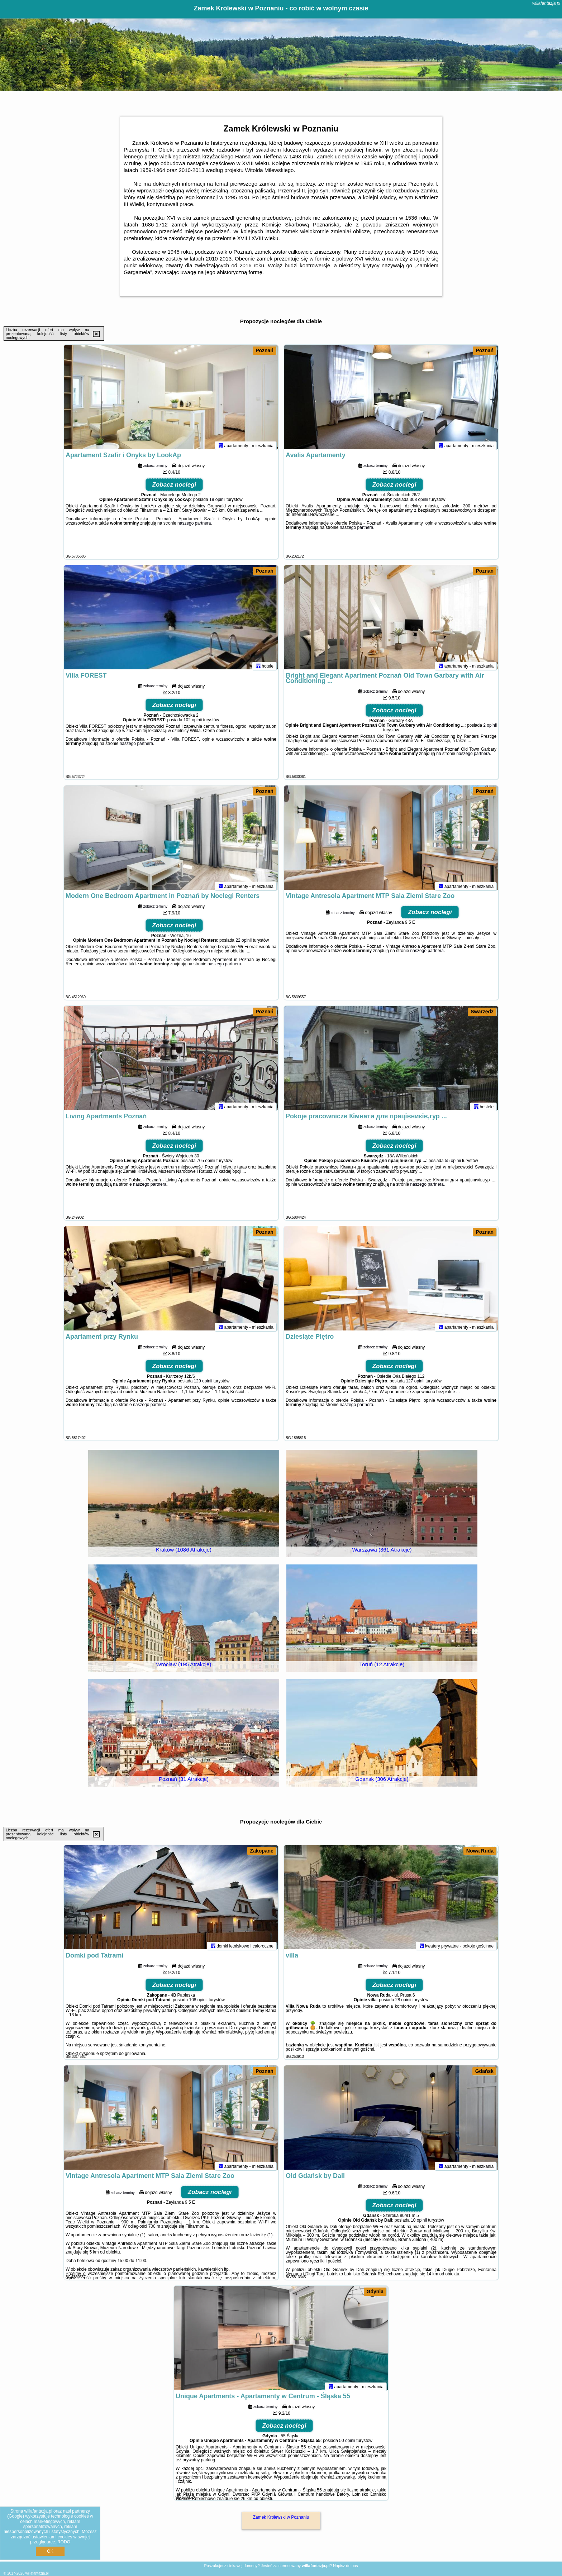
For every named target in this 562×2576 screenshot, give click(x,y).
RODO (63, 2541)
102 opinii (193, 723)
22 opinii (243, 943)
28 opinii (403, 2003)
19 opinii (217, 502)
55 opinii (453, 1163)
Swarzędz (482, 1011)
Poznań (264, 350)
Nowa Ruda (480, 1851)
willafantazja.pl (546, 3)
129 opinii (203, 1384)
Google (16, 2516)
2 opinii (490, 728)
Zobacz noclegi (174, 487)
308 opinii (419, 502)
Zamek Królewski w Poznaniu (281, 2517)
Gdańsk (484, 2071)
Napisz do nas (345, 2565)
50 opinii (347, 2443)
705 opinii (206, 1163)
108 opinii (198, 2003)
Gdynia (375, 2291)
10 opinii (419, 2223)
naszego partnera (194, 526)
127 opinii (415, 1384)
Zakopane (261, 1851)
